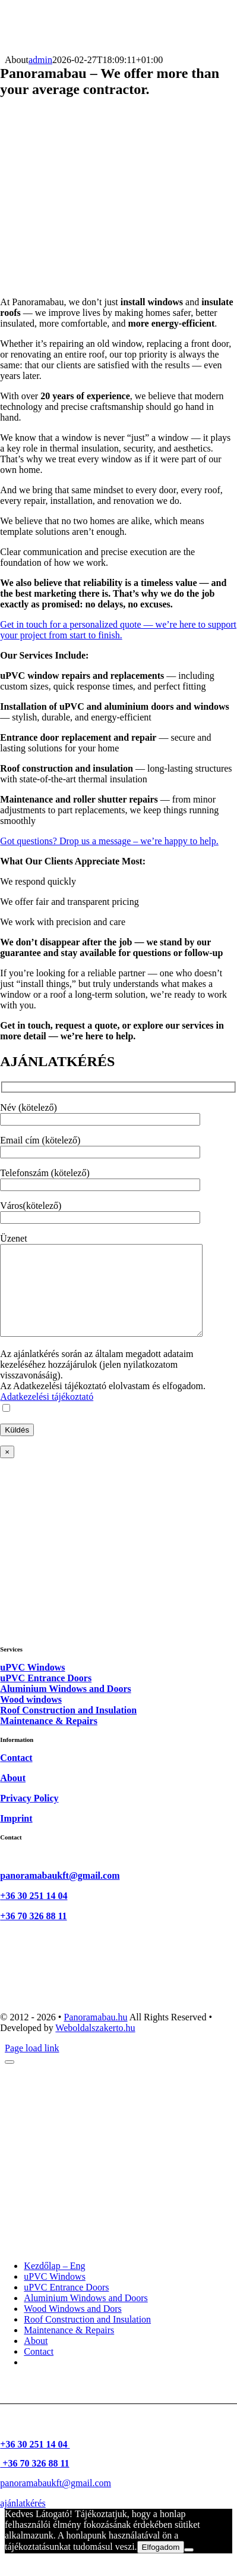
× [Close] (7, 1469)
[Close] (9, 2080)
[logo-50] (30, 49)
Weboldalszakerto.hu (95, 2046)
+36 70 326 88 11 (33, 1934)
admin (40, 60)
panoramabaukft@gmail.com (59, 1893)
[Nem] (189, 2567)
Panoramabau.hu (95, 2035)
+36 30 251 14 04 (33, 1914)
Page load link (32, 2066)
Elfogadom (161, 2565)
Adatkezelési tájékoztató (46, 1414)
